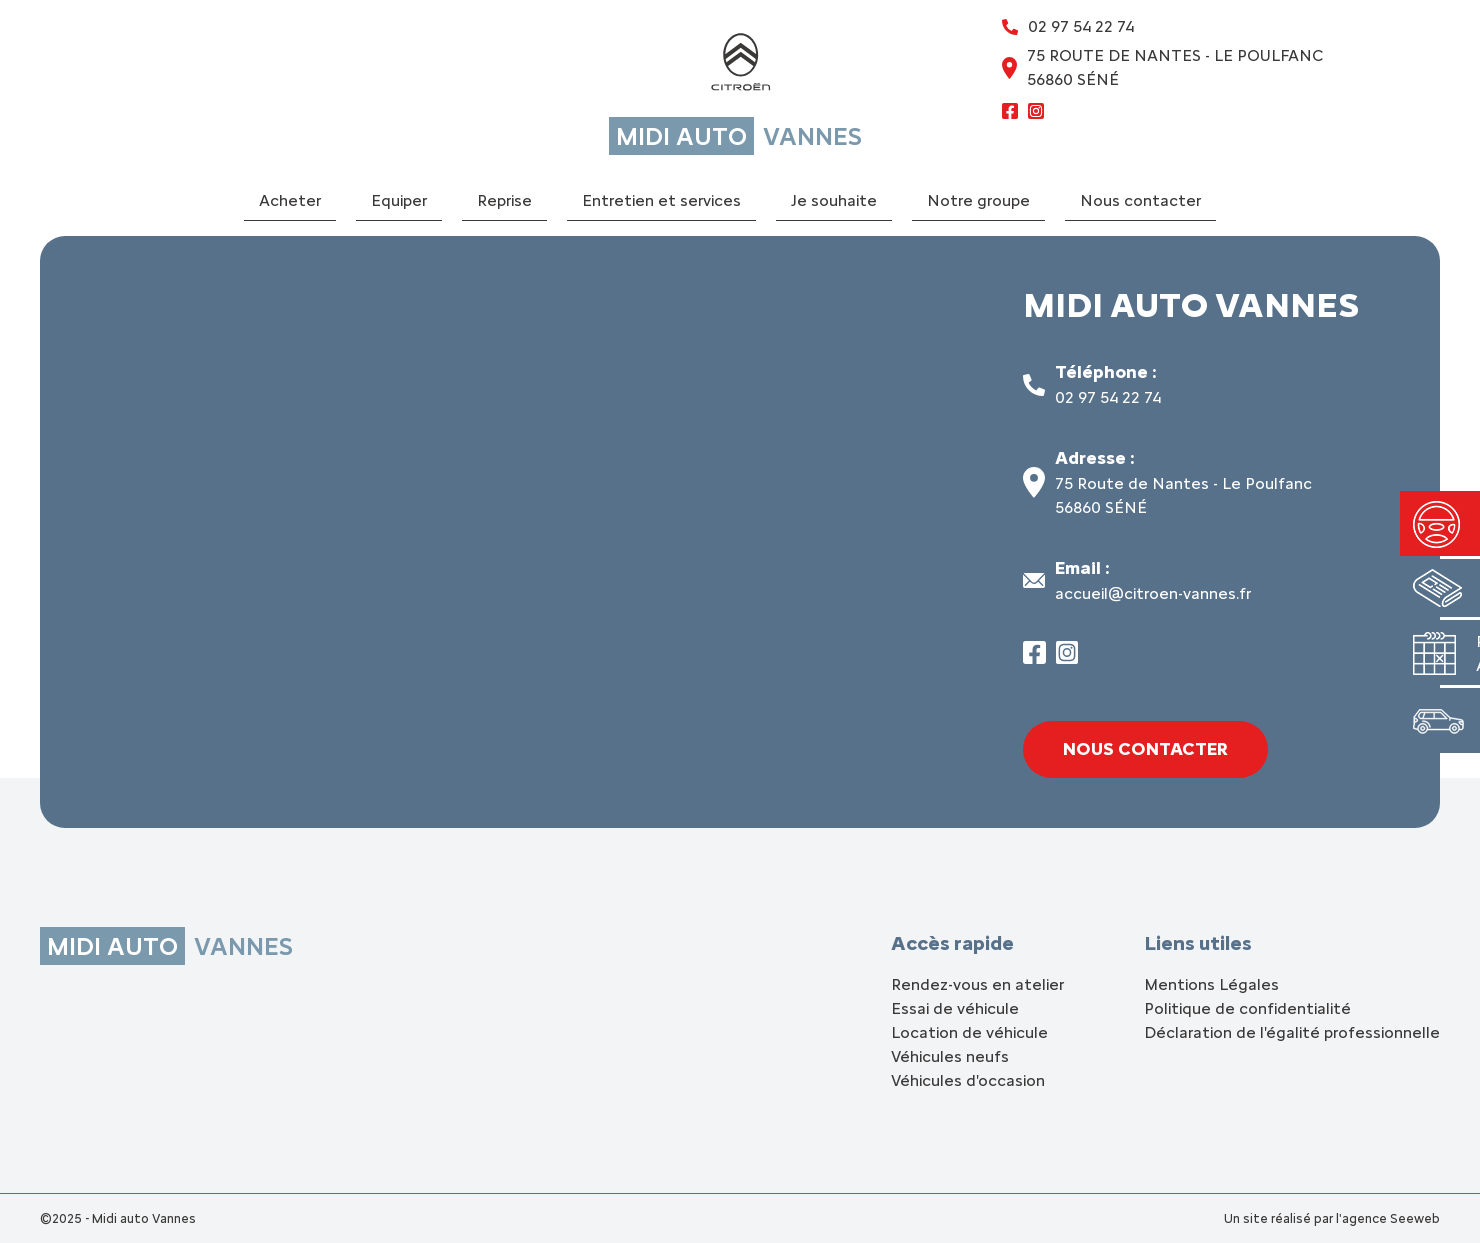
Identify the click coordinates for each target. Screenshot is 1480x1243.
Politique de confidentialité (1247, 1008)
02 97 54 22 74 (1108, 397)
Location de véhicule (969, 1032)
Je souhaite (834, 200)
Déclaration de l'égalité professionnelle (1292, 1032)
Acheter (290, 200)
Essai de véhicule (955, 1008)
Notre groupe (978, 200)
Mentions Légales (1211, 984)
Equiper (399, 200)
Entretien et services (661, 200)
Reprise (504, 200)
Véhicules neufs (950, 1056)
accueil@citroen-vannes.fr (1153, 593)
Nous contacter (1140, 200)
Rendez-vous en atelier (977, 984)
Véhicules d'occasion (968, 1080)
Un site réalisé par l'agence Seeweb (1332, 1218)
